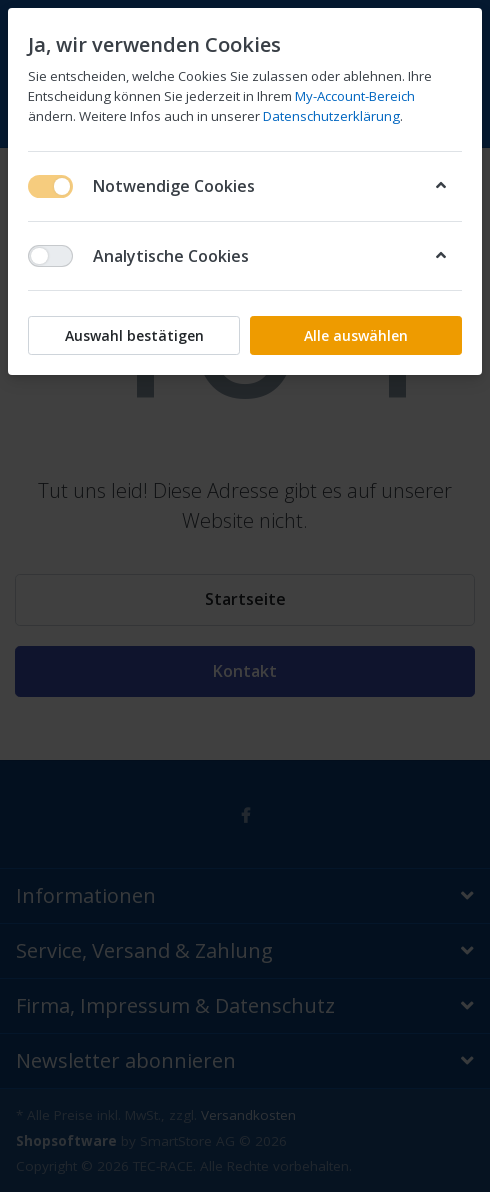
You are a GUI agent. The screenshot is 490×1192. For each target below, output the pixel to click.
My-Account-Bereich (355, 96)
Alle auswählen (356, 335)
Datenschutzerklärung (331, 116)
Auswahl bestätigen (134, 335)
